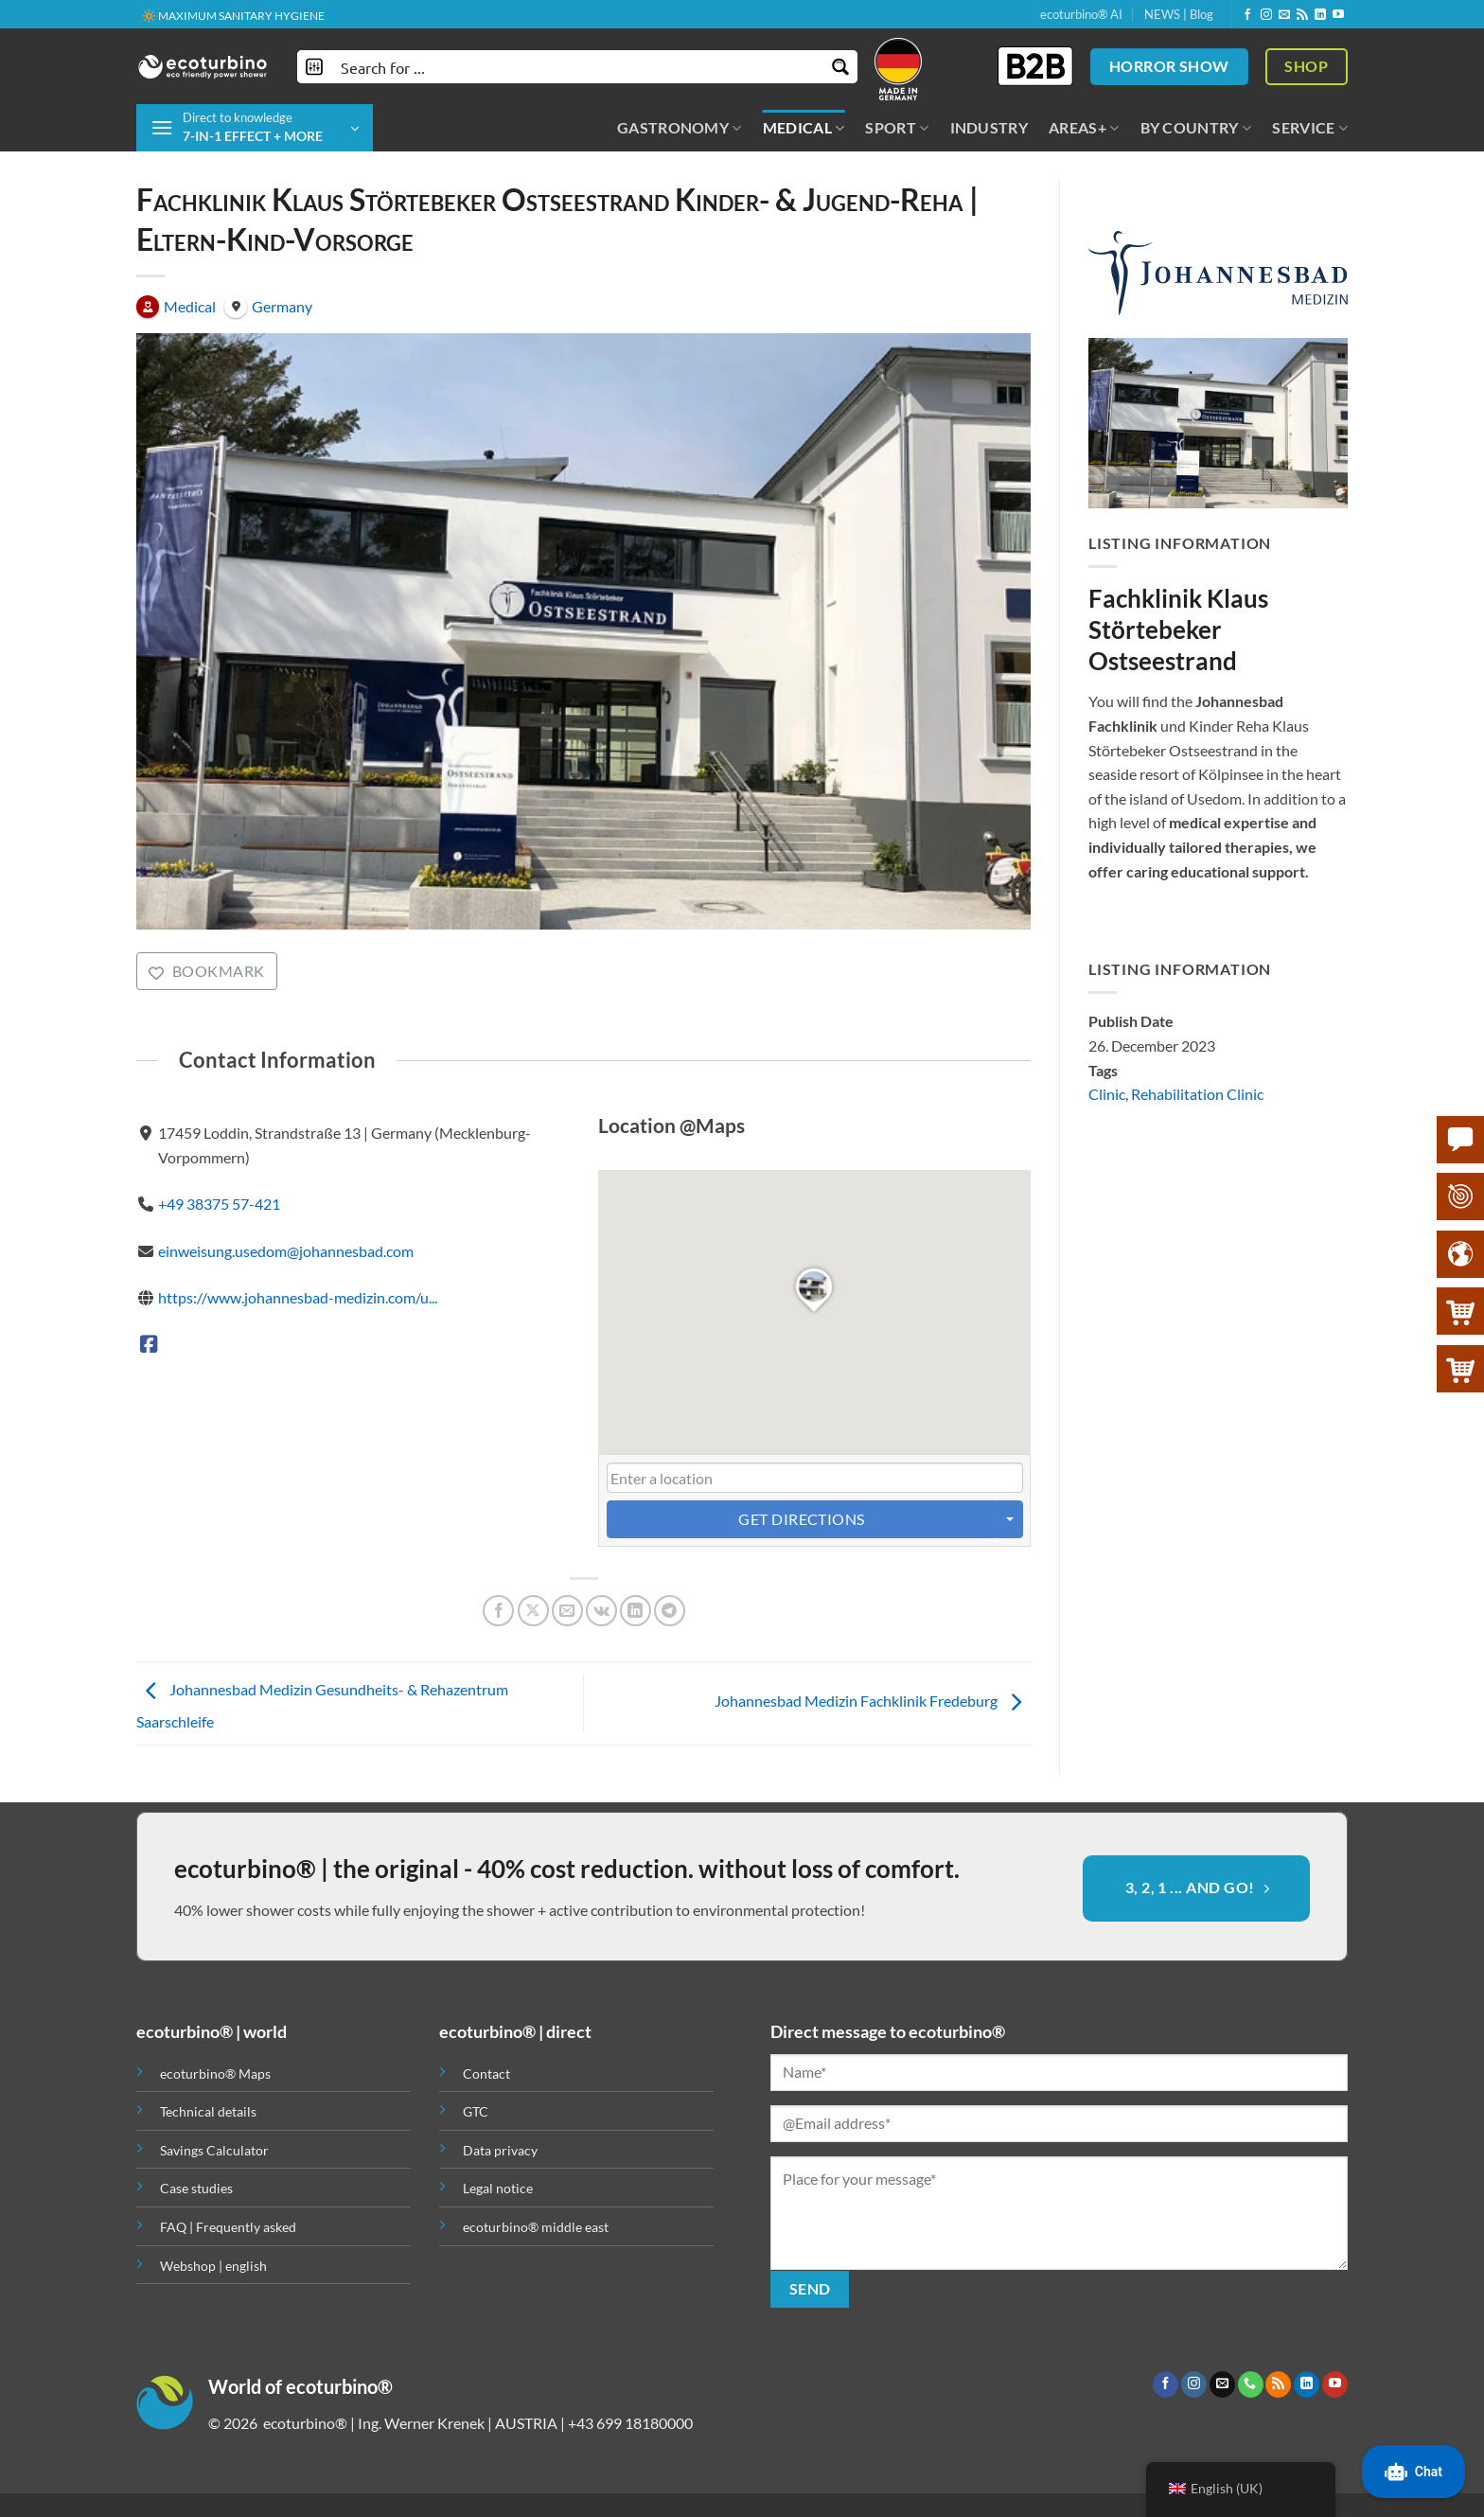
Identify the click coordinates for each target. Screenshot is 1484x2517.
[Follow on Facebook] (1247, 15)
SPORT (896, 127)
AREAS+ (1084, 127)
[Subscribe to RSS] (1302, 15)
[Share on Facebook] (498, 1610)
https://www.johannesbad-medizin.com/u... (297, 1297)
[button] (254, 127)
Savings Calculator (214, 2150)
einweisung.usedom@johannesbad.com (286, 1251)
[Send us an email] (1284, 15)
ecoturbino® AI (1081, 14)
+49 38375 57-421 (219, 1204)
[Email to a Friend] (567, 1610)
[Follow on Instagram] (1266, 15)
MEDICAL (804, 127)
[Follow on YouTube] (1338, 15)
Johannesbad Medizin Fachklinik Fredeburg (873, 1701)
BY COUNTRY (1196, 127)
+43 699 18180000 (630, 2423)
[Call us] (1250, 2384)
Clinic (1106, 1095)
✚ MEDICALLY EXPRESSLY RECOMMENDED (255, 15)
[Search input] (578, 66)
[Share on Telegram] (669, 1610)
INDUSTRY (989, 127)
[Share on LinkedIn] (635, 1610)
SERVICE (1310, 127)
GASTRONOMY (679, 127)
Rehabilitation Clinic (1197, 1095)
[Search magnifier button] (840, 66)
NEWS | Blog (1178, 14)
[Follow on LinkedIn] (1320, 15)
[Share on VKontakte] (601, 1610)
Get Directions (801, 1519)
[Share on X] (533, 1610)
